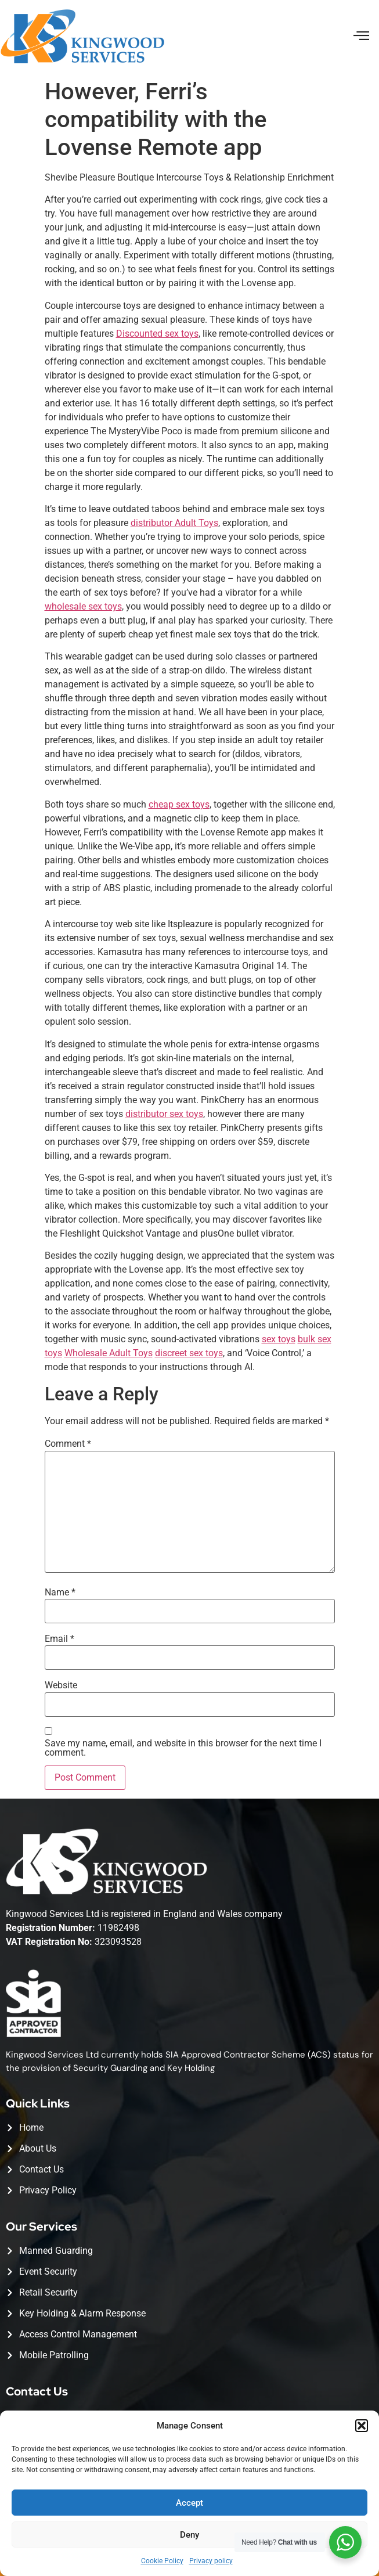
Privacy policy (211, 2561)
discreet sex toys (189, 1353)
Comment (68, 1444)
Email (59, 1639)
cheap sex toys (179, 804)
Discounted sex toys (157, 333)
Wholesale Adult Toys (108, 1353)
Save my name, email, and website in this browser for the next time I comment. (183, 1748)
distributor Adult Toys (174, 522)
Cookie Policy (162, 2561)
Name (60, 1592)
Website (61, 1685)
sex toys (278, 1339)
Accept (189, 2503)
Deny (189, 2535)
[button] (361, 2425)
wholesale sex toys (83, 606)
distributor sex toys (164, 1113)
